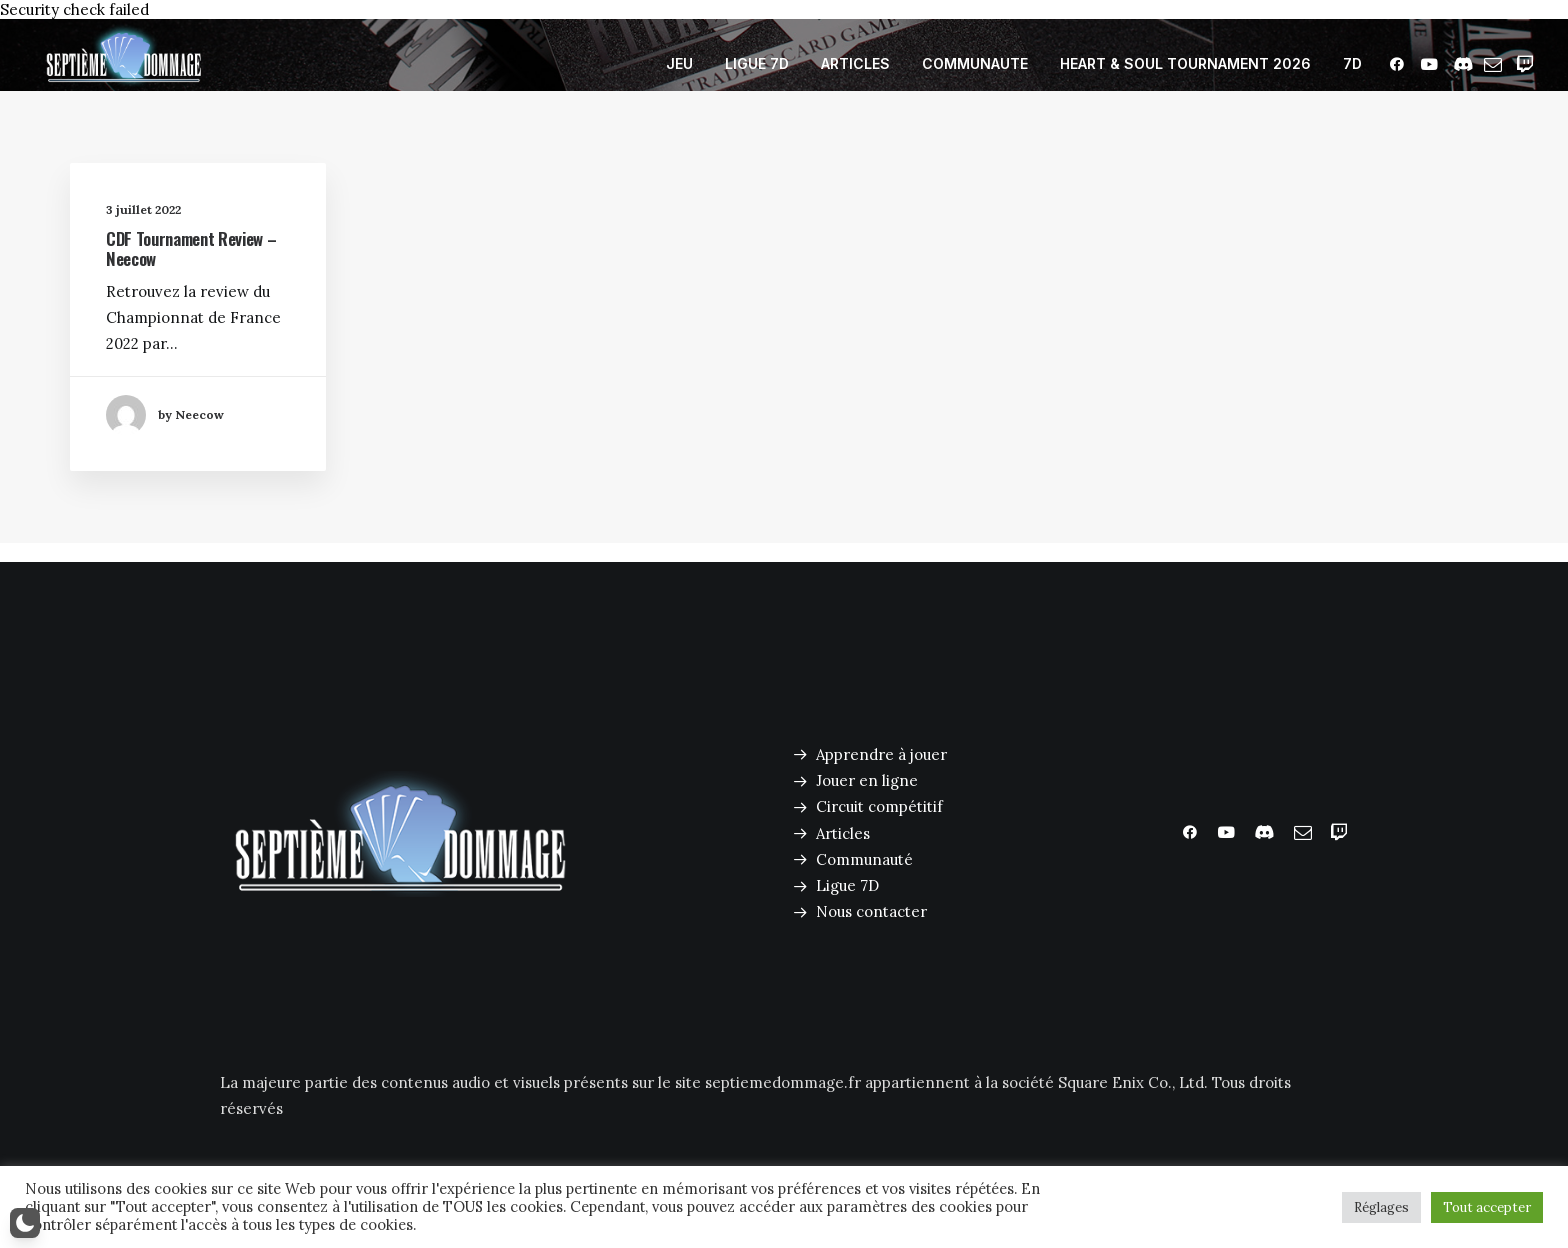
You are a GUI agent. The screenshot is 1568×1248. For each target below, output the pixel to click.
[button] (1400, 64)
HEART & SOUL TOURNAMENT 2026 (1185, 63)
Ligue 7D (847, 885)
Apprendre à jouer (881, 754)
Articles (843, 833)
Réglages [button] (1381, 1207)
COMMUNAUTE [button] (975, 63)
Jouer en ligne (867, 780)
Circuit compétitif (879, 806)
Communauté (864, 859)
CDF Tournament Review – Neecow (191, 250)
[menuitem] (679, 64)
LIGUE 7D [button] (757, 63)
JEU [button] (679, 63)
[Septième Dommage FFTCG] (124, 64)
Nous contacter (871, 911)
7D (1352, 63)
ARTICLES (855, 63)
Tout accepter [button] (1487, 1207)
